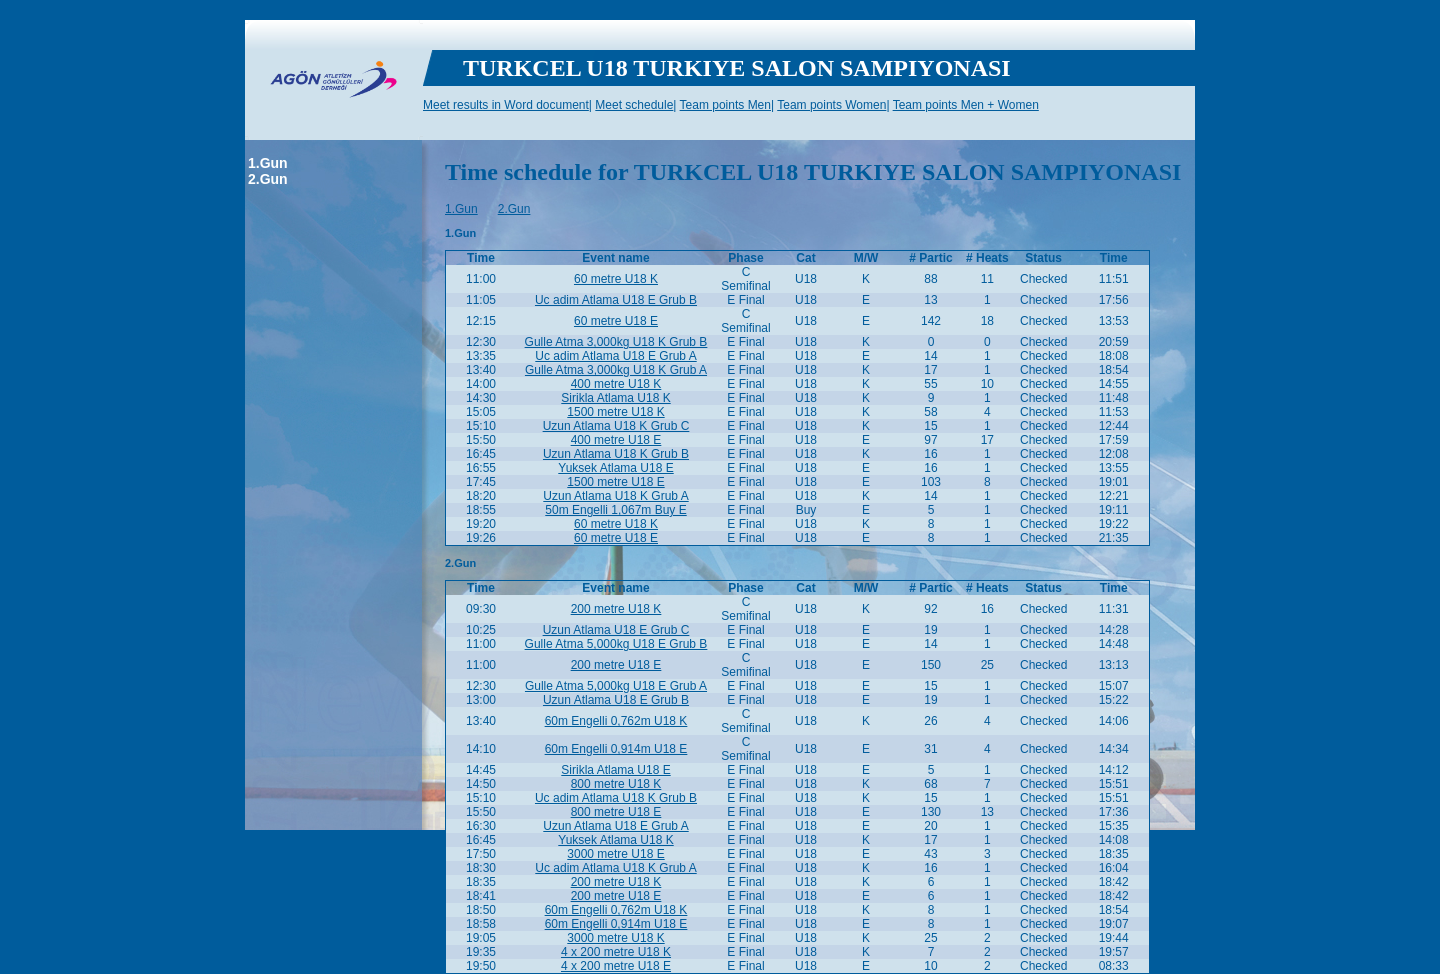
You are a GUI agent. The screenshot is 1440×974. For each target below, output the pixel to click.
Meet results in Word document (506, 105)
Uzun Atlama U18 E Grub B (616, 700)
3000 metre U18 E (615, 854)
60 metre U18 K (616, 279)
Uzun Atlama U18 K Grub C (616, 426)
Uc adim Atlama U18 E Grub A (615, 356)
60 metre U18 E (616, 321)
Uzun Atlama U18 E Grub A (615, 826)
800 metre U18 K (616, 784)
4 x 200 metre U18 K (616, 952)
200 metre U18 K (616, 609)
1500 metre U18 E (615, 482)
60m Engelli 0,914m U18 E (616, 749)
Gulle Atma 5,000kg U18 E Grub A (616, 686)
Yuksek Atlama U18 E (615, 468)
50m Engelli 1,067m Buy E (615, 510)
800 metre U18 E (616, 812)
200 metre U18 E (616, 665)
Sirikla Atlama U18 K (615, 398)
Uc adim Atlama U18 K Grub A (615, 868)
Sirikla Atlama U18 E (615, 770)
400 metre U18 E (616, 440)
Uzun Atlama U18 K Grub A (615, 496)
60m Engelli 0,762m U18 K (616, 721)
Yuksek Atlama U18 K (615, 840)
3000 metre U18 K (615, 938)
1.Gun (268, 163)
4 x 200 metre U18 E (616, 966)
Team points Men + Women (966, 105)
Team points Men (725, 105)
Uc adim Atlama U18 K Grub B (616, 798)
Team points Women (831, 105)
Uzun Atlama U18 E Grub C (616, 630)
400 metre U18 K (616, 384)
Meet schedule (634, 105)
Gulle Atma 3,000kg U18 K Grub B (616, 342)
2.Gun (268, 179)
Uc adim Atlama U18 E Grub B (616, 300)
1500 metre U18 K (615, 412)
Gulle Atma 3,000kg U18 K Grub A (616, 370)
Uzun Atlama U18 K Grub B (616, 454)
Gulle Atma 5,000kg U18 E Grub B (616, 644)
